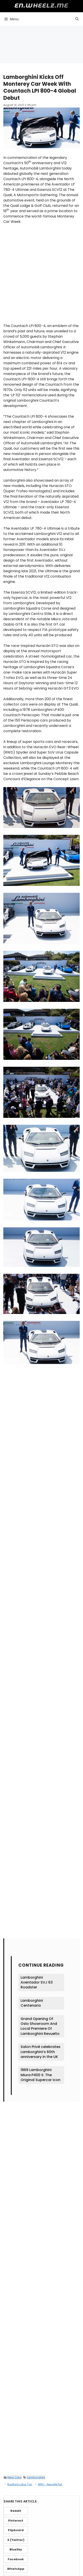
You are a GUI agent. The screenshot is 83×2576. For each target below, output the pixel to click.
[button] (77, 19)
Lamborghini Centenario (32, 2003)
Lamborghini (36, 2477)
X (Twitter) (15, 2540)
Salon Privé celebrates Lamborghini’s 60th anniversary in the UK (40, 2051)
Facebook (16, 2559)
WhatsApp (15, 2569)
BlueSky (16, 2549)
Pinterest (15, 2520)
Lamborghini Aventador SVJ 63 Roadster (37, 1982)
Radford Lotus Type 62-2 (24, 2484)
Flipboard (16, 2530)
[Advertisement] (41, 42)
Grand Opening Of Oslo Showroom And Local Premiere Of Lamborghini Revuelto (40, 2026)
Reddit (15, 2511)
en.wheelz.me (41, 5)
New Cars (14, 2477)
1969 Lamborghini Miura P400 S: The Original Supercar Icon (40, 2074)
